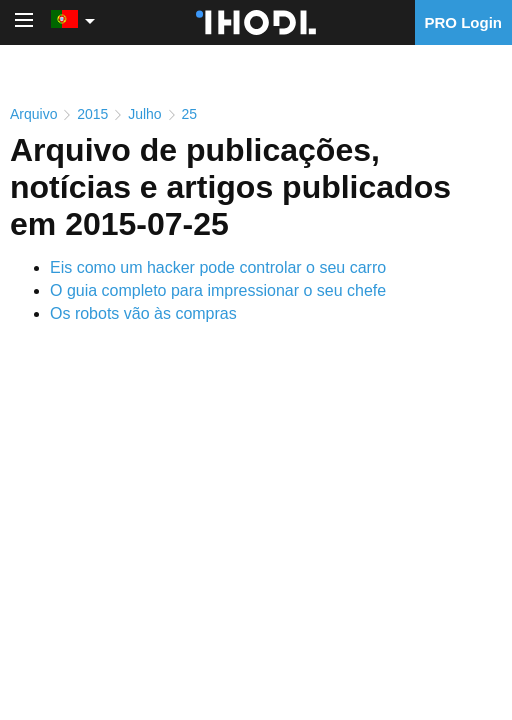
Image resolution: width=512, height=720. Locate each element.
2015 (92, 114)
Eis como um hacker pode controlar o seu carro (218, 267)
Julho (144, 114)
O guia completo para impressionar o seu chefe (218, 290)
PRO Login (464, 22)
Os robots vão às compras (143, 313)
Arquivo (33, 114)
